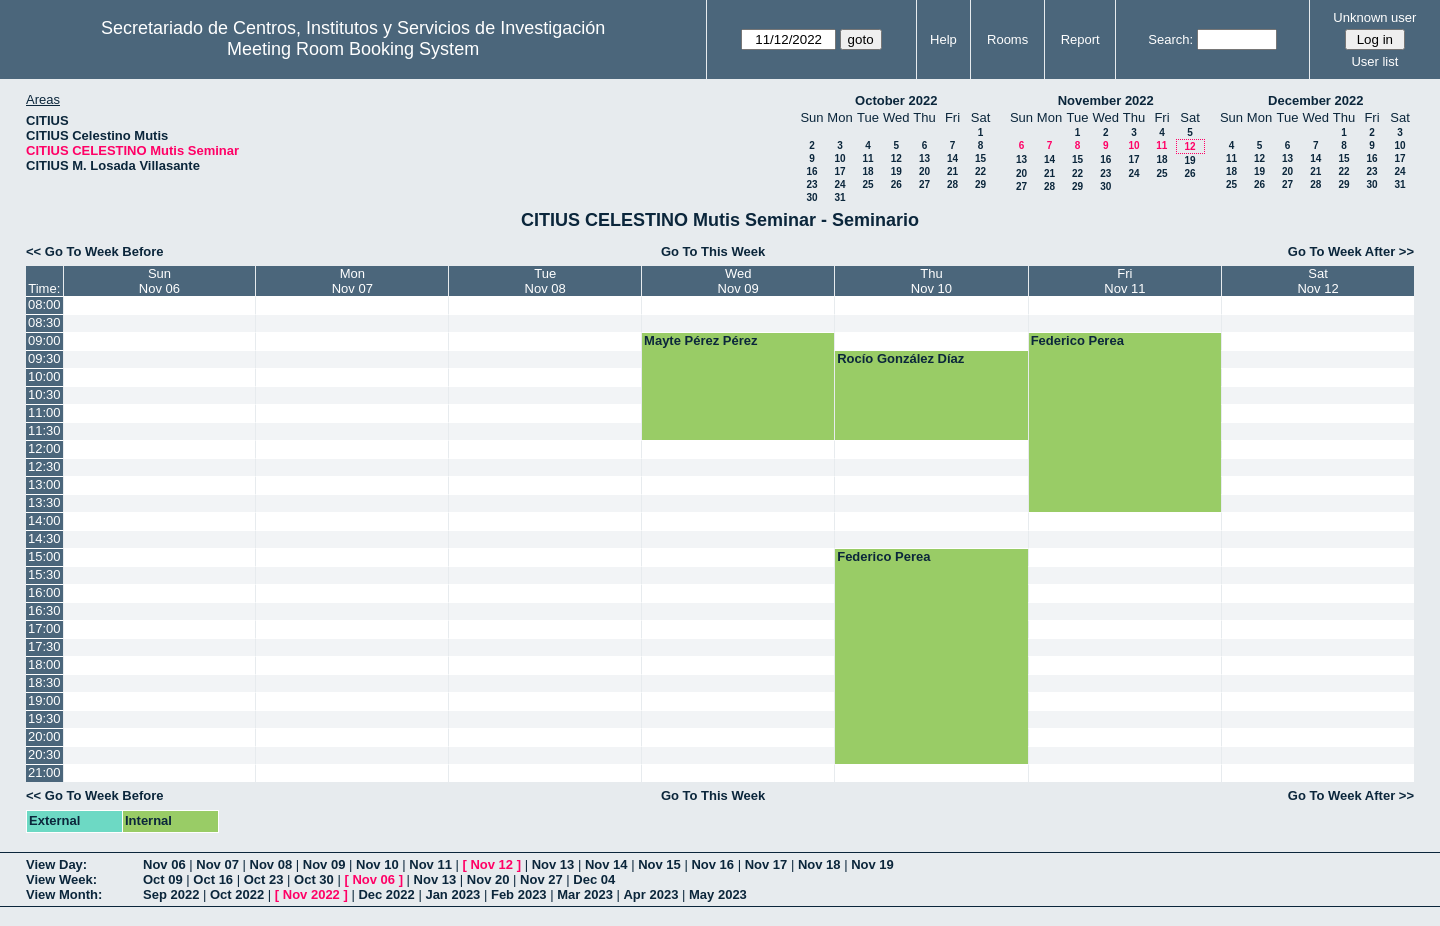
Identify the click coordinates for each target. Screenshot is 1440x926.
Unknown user (1374, 17)
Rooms (1007, 39)
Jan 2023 (452, 894)
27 (924, 184)
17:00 (44, 628)
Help (943, 39)
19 (896, 171)
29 (980, 184)
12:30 (44, 466)
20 (924, 171)
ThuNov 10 (931, 281)
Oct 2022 (237, 894)
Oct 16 (213, 879)
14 (952, 158)
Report (1080, 39)
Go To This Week (713, 251)
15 (980, 158)
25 (867, 184)
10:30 (44, 394)
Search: (1170, 39)
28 (952, 184)
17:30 (44, 646)
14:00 (44, 520)
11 (867, 158)
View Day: (56, 864)
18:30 (44, 682)
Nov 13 (553, 864)
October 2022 (896, 100)
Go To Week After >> (1351, 251)
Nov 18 (819, 864)
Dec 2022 (386, 894)
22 (980, 171)
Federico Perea (1077, 340)
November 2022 (1106, 100)
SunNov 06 (159, 281)
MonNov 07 (352, 281)
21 (952, 171)
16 (811, 171)
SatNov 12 (1317, 281)
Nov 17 (766, 864)
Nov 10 (377, 864)
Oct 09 (163, 879)
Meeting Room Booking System (353, 49)
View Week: (61, 879)
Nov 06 (164, 864)
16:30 (44, 610)
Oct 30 (314, 879)
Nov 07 (217, 864)
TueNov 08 (545, 281)
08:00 (44, 304)
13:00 (44, 484)
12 (896, 158)
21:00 (44, 772)
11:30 (44, 430)
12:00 (44, 448)
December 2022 (1315, 100)
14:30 (44, 538)
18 (867, 171)
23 (811, 184)
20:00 (44, 736)
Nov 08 (271, 864)
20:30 (44, 754)
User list (1374, 61)
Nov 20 (488, 879)
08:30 (44, 322)
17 (839, 171)
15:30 (44, 574)
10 (839, 158)
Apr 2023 (650, 894)
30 (811, 197)
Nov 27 (541, 879)
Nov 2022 (311, 894)
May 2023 (718, 894)
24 (839, 184)
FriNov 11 (1124, 281)
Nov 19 (872, 864)
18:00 (44, 664)
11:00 (44, 412)
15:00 (44, 556)
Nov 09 (324, 864)
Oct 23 (264, 879)
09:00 (44, 340)
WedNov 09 (738, 281)
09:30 (44, 358)
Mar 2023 (585, 894)
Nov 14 (606, 864)
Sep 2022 (171, 894)
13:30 (44, 502)
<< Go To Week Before (95, 251)
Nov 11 (430, 864)
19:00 (44, 700)
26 (896, 184)
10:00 (44, 376)
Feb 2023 (519, 894)
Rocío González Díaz (900, 358)
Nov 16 (712, 864)
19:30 (44, 718)
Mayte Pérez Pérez (700, 340)
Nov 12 (491, 864)
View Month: (64, 894)
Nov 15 (659, 864)
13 (924, 158)
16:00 (44, 592)
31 (839, 197)
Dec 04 (594, 879)
